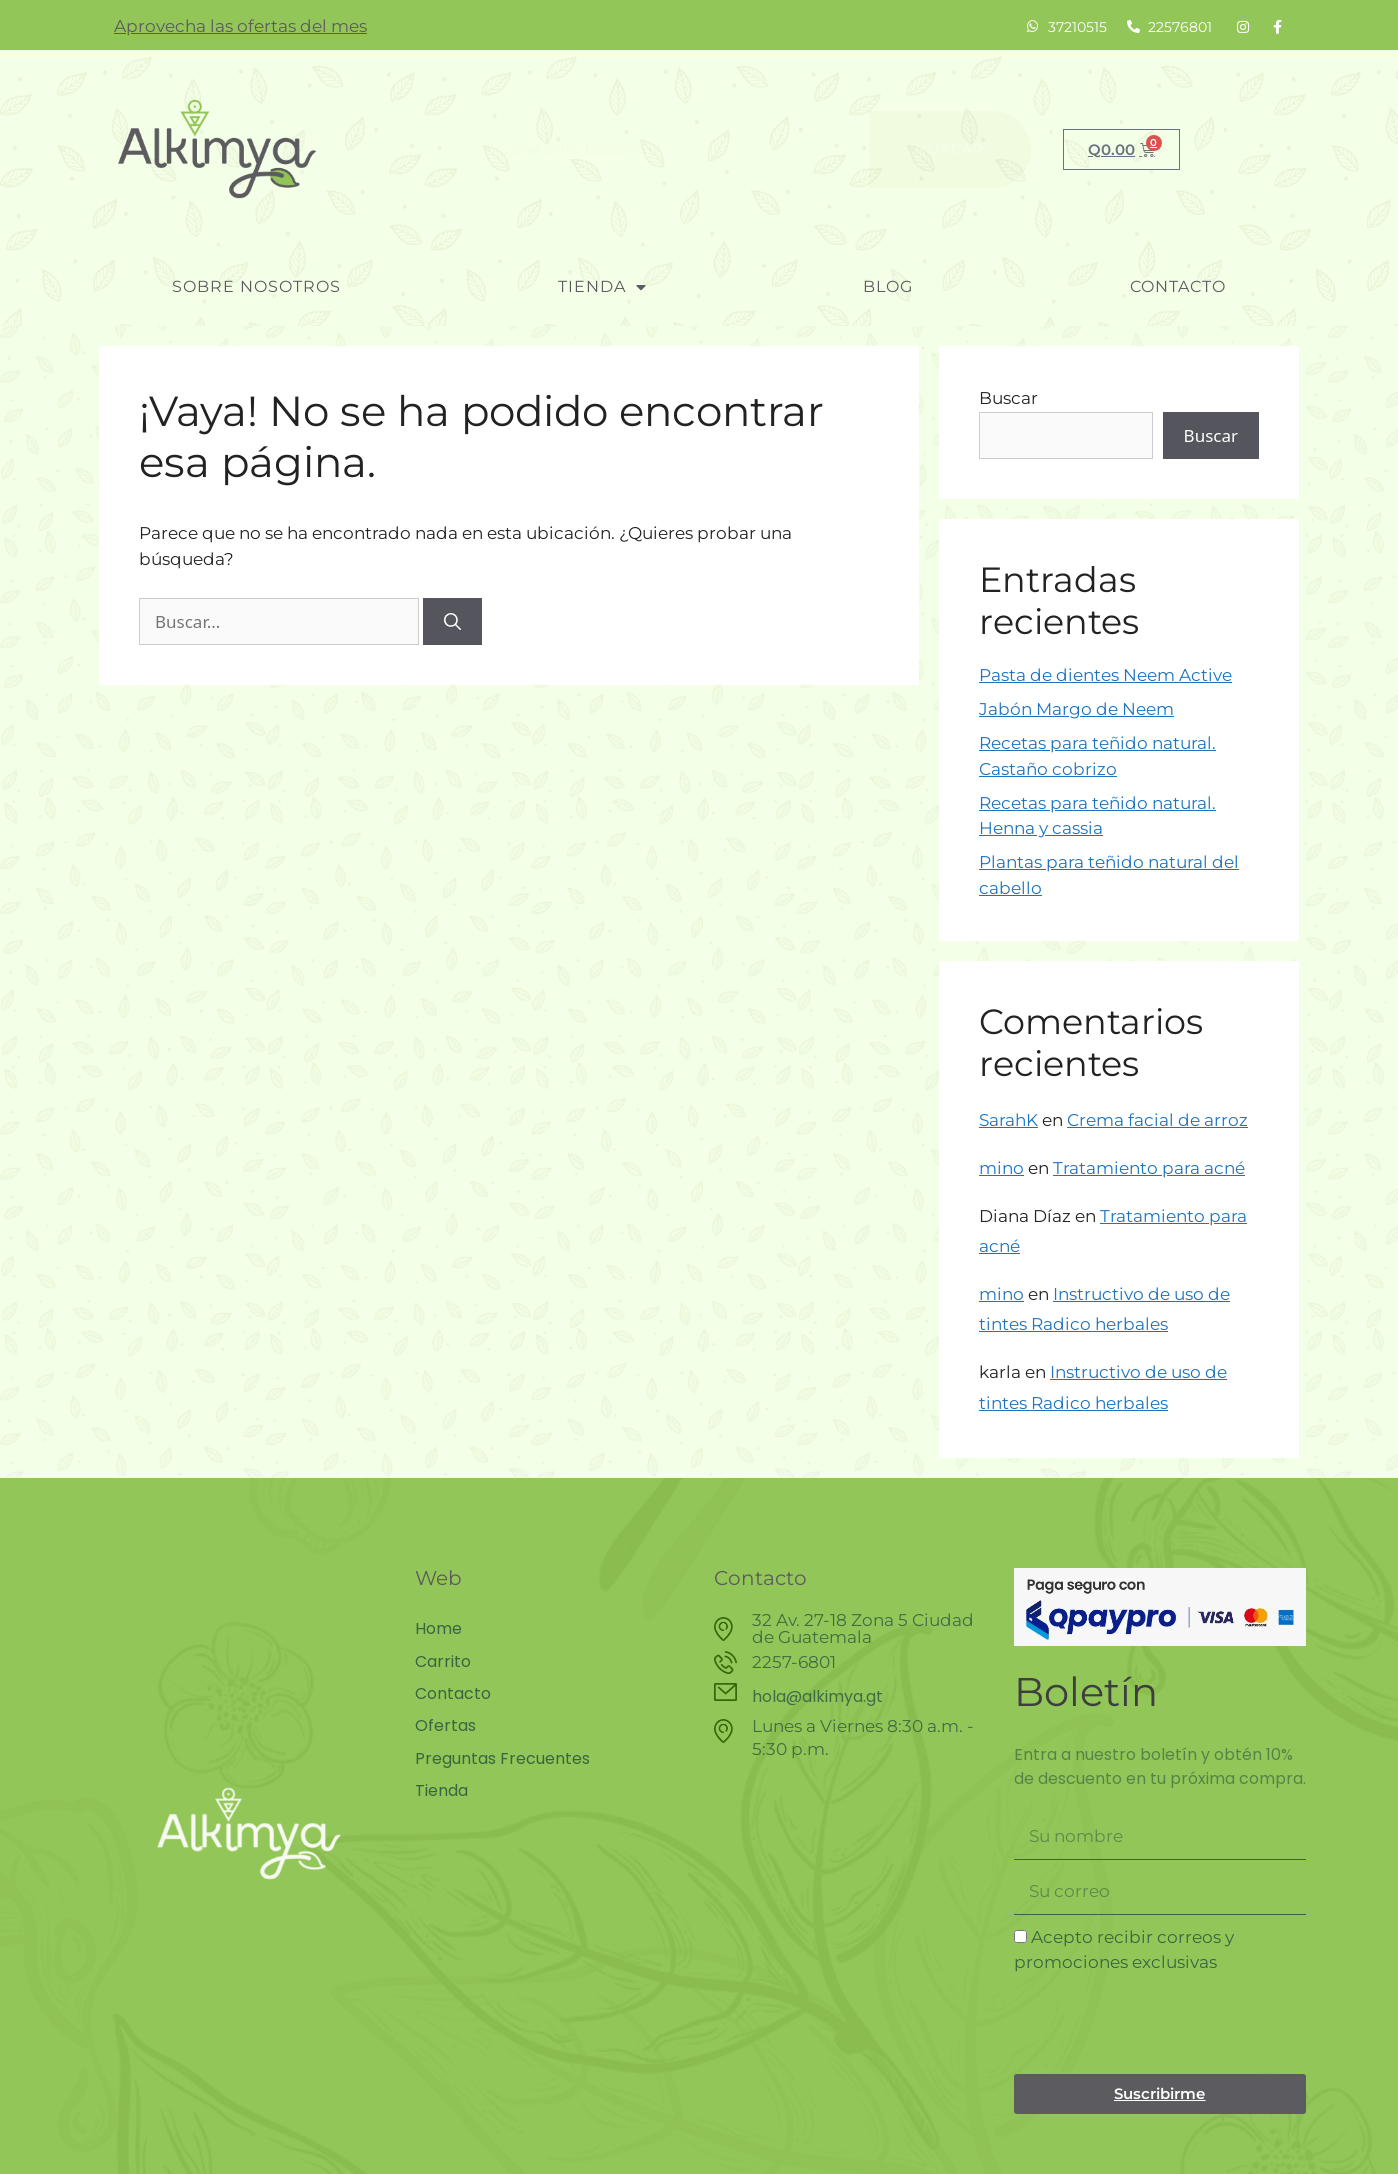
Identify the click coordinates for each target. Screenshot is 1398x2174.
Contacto (1178, 286)
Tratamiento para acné (1149, 1168)
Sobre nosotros (256, 286)
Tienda (602, 287)
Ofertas (445, 1725)
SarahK (1008, 1120)
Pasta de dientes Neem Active (1105, 675)
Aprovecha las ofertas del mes (240, 26)
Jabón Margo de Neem (1076, 709)
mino (1001, 1168)
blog (888, 286)
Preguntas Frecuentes (502, 1757)
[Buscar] (452, 622)
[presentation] (1166, 2025)
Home (438, 1629)
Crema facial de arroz (1157, 1120)
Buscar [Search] (949, 149)
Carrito (443, 1661)
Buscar (1008, 398)
